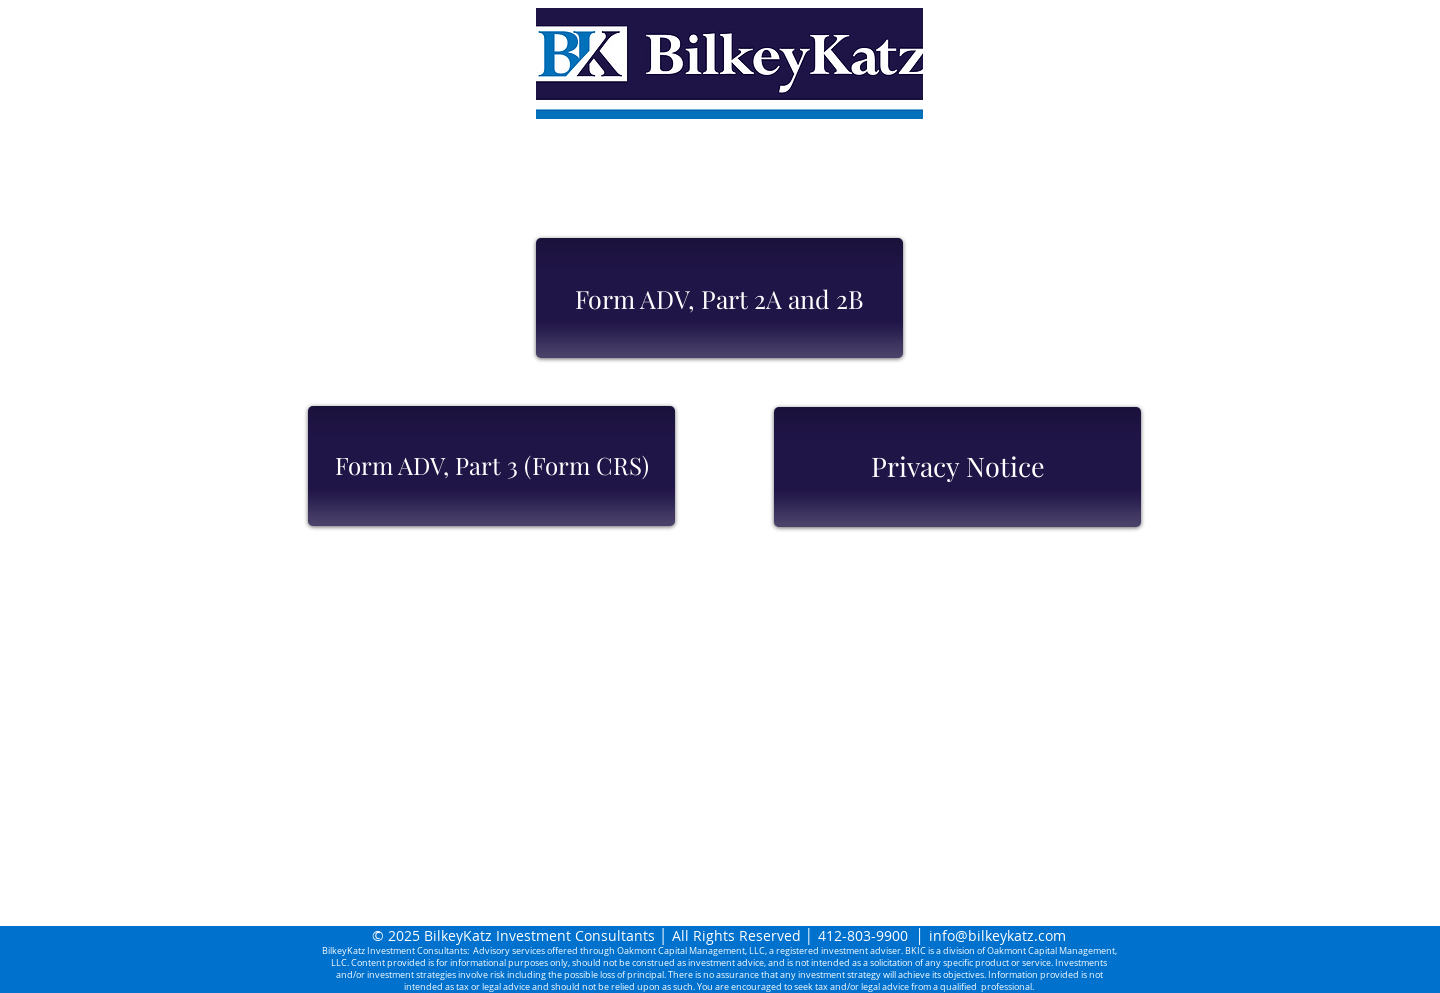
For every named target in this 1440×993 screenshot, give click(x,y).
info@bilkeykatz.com (997, 935)
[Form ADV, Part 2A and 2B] (719, 298)
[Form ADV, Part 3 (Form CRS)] (491, 466)
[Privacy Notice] (957, 467)
